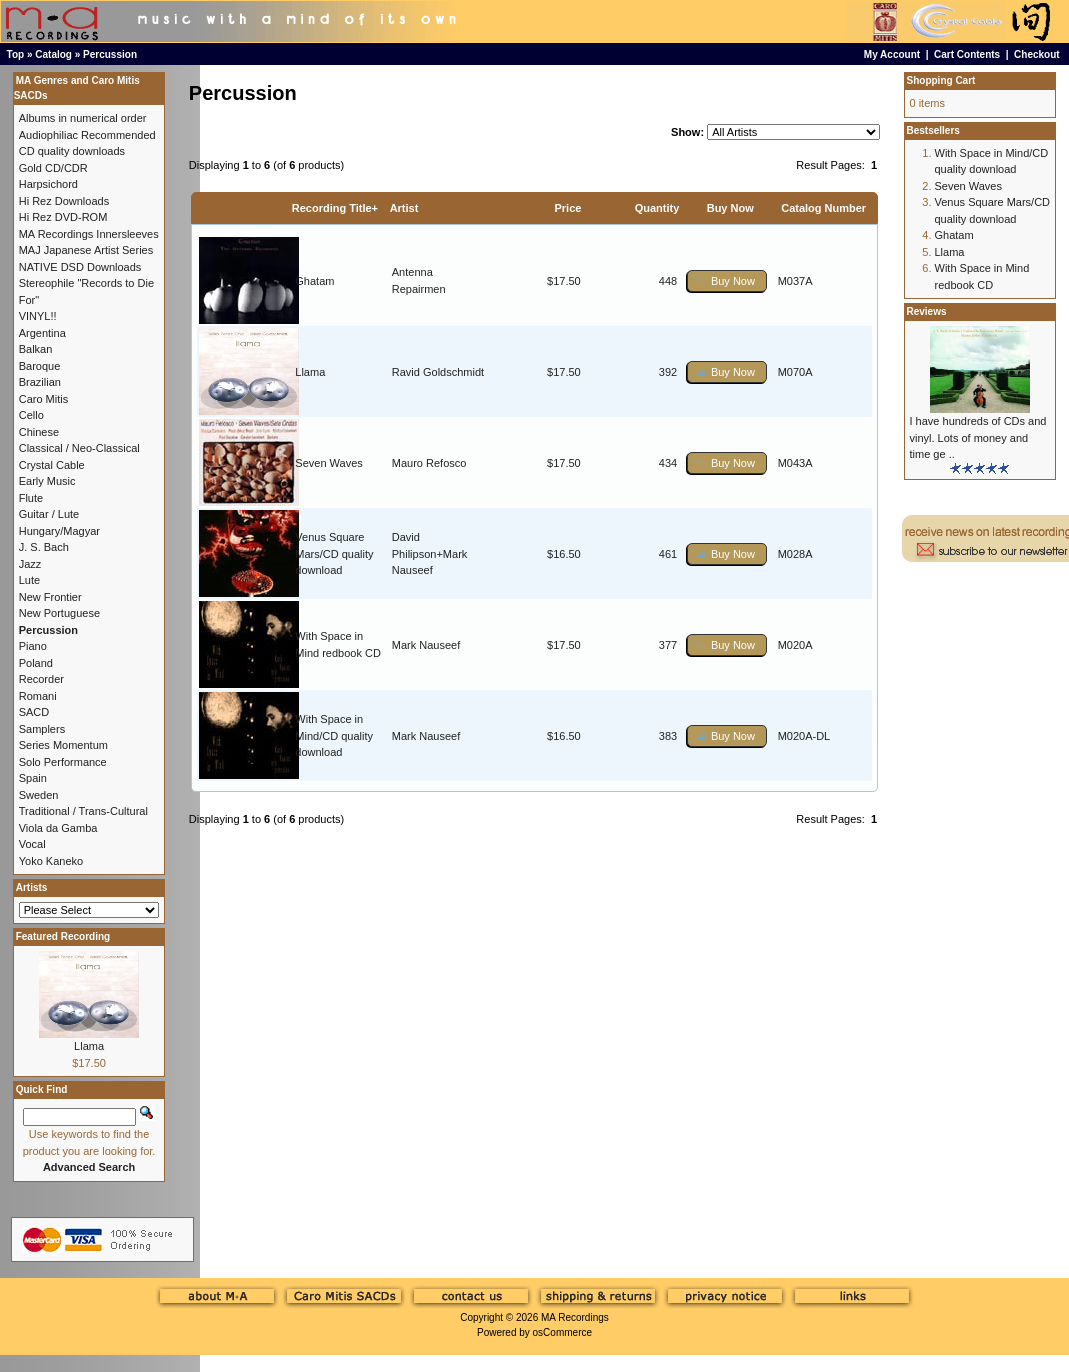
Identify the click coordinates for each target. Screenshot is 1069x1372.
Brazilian (40, 382)
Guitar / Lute (49, 514)
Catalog (53, 54)
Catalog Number (823, 208)
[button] (727, 281)
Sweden (39, 795)
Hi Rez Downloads (64, 201)
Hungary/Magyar (59, 531)
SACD (34, 712)
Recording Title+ (335, 208)
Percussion (110, 54)
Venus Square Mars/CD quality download (334, 553)
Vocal (32, 844)
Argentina (42, 333)
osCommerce (562, 1332)
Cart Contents (967, 54)
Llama (310, 372)
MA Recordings (575, 1317)
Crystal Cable (52, 465)
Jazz (30, 564)
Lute (29, 580)
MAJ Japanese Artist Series (86, 250)
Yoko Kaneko (51, 861)
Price (567, 208)
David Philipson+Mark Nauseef (430, 553)
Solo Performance (63, 762)
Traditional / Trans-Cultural (83, 811)
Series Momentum (63, 745)
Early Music (47, 481)
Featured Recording (63, 936)
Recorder (41, 679)
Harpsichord (48, 184)
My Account (892, 54)
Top (16, 54)
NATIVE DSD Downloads (80, 267)
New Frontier (50, 597)
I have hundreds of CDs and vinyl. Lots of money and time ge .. (978, 437)
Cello (31, 415)
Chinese (39, 432)
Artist (404, 208)
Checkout (1037, 54)
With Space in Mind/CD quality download (334, 735)
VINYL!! (38, 316)
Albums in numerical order (83, 118)
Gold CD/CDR (53, 168)
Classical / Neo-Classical (79, 448)
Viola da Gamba (58, 828)
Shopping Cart (941, 80)
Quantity (657, 208)
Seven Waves (328, 463)
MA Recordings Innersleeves (89, 234)
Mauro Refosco (429, 463)
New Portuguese (59, 613)
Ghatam (314, 281)
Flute (31, 498)
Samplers (42, 729)
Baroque (40, 366)
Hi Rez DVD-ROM (63, 217)
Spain (33, 778)
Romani (38, 696)
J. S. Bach (44, 547)
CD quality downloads (72, 151)
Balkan (36, 349)
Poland (36, 663)
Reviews (927, 311)
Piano (33, 646)
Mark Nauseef (426, 645)
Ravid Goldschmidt (438, 372)
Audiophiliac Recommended (87, 135)
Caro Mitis (44, 399)
